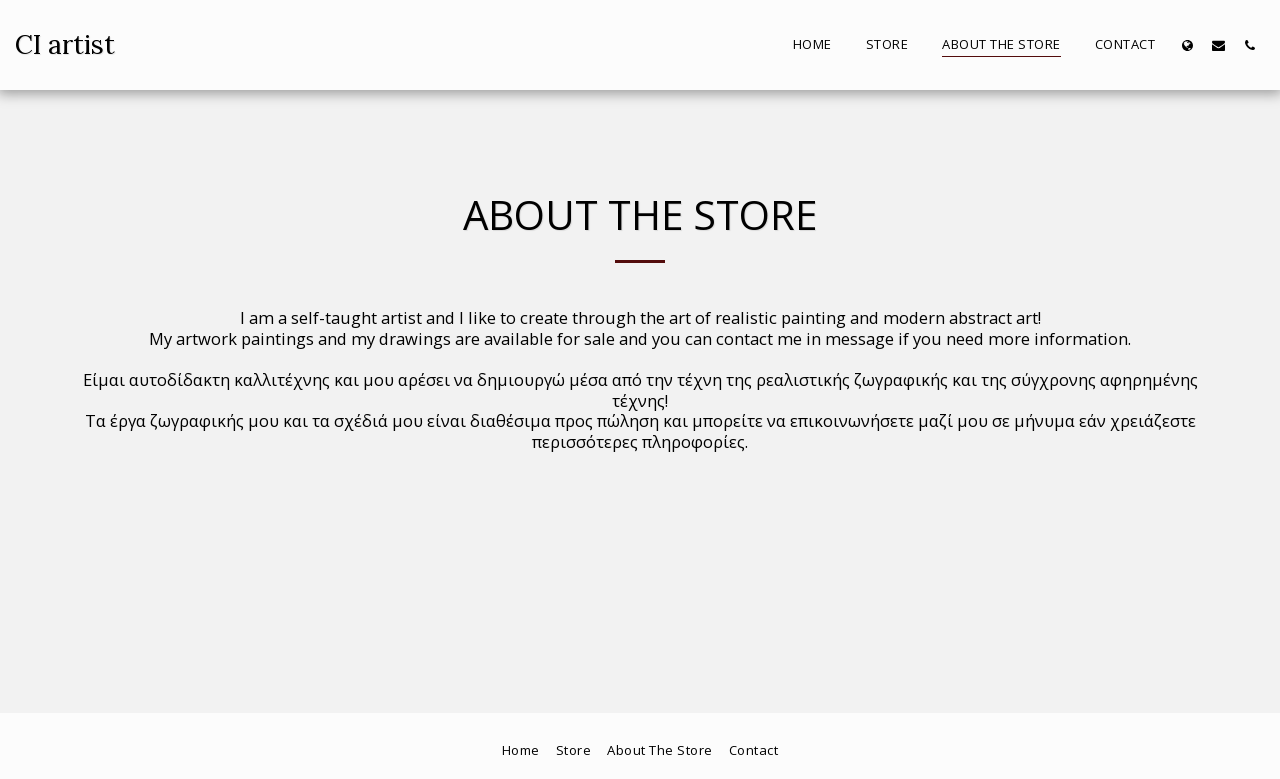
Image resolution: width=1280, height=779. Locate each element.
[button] (1218, 45)
